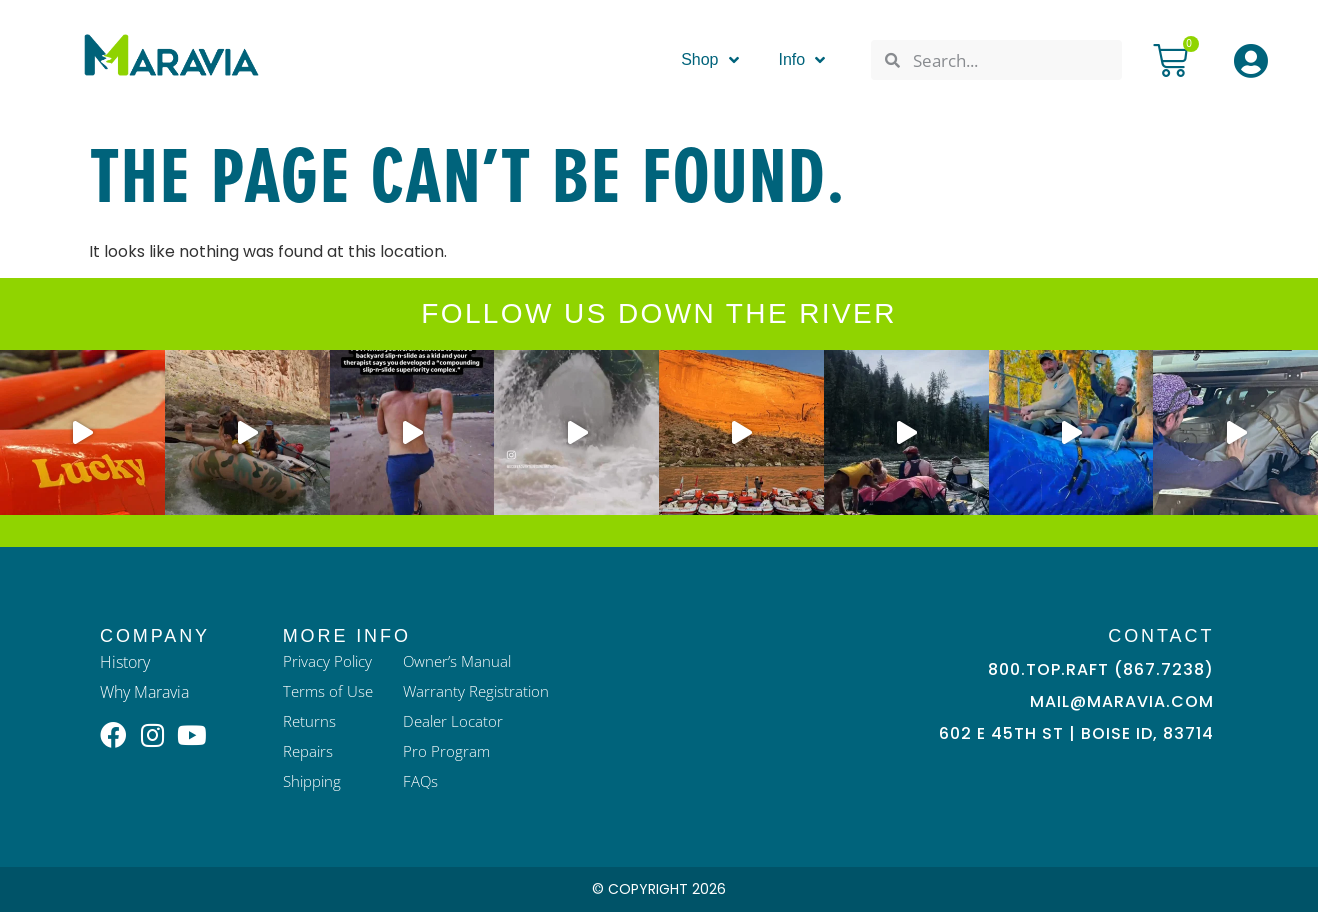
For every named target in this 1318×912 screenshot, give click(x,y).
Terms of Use (330, 692)
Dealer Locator (459, 722)
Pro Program (451, 752)
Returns (310, 722)
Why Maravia (144, 692)
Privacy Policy (330, 662)
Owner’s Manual (463, 662)
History (125, 662)
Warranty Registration (482, 692)
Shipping (314, 782)
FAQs (425, 782)
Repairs (310, 752)
